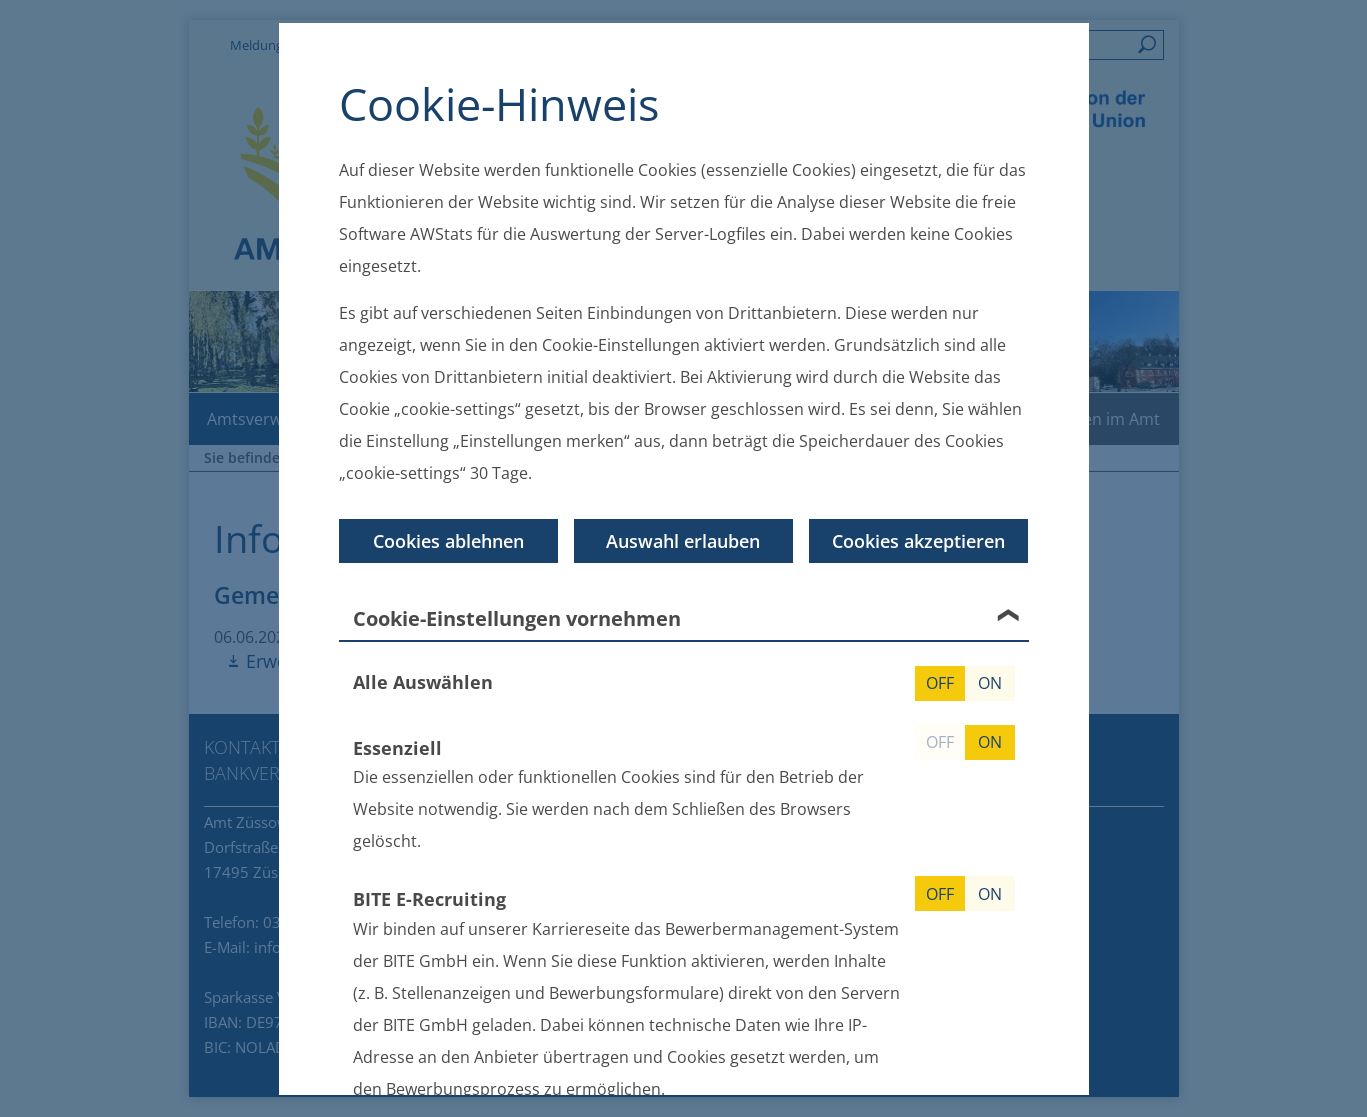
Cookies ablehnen (448, 540)
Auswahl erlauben (683, 540)
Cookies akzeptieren (918, 540)
